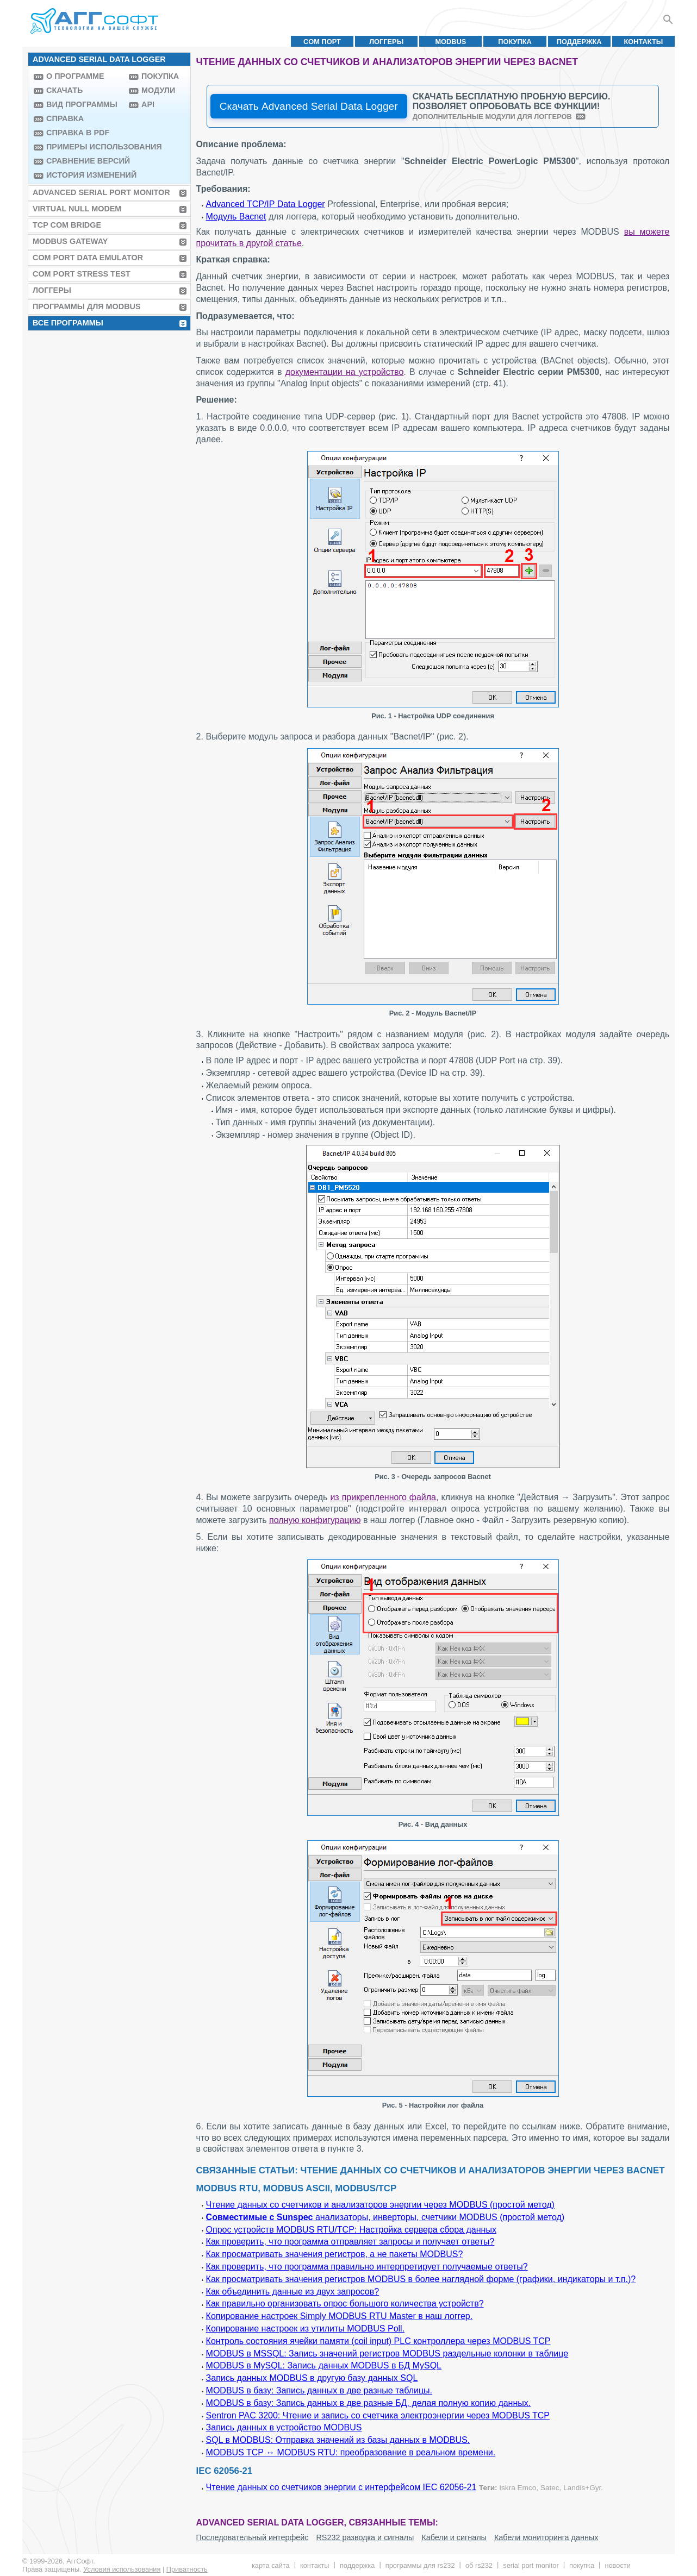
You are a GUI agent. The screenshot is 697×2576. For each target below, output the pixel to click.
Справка (65, 118)
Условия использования (121, 2569)
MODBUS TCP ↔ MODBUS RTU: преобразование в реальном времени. (351, 2452)
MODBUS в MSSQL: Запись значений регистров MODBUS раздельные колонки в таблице (387, 2353)
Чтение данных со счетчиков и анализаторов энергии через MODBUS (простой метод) (380, 2204)
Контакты (643, 41)
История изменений (84, 175)
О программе (75, 76)
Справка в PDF (77, 132)
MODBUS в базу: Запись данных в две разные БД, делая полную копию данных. (368, 2403)
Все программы (68, 322)
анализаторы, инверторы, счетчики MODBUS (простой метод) (385, 2217)
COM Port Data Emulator (88, 257)
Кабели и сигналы (454, 2537)
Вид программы (81, 104)
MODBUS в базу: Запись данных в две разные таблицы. (319, 2390)
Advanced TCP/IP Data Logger (265, 204)
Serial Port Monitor (530, 2565)
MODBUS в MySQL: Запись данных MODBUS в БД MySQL (323, 2365)
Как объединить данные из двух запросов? (292, 2291)
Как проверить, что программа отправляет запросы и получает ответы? (350, 2241)
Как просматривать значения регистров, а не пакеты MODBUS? (334, 2254)
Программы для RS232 (420, 2565)
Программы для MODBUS (87, 306)
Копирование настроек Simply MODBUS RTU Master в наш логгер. (339, 2316)
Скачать (64, 90)
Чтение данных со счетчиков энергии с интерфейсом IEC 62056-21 (341, 2487)
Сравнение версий (84, 160)
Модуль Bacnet (236, 216)
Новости (617, 2565)
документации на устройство (344, 372)
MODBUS (450, 41)
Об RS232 (479, 2565)
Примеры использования (84, 146)
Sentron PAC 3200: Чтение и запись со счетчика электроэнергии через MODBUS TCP (378, 2415)
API (147, 104)
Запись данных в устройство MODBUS (284, 2427)
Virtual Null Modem (77, 208)
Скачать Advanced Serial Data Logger (309, 106)
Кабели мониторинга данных (546, 2537)
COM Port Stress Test (81, 273)
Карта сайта (271, 2565)
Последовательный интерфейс (252, 2537)
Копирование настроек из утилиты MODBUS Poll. (305, 2328)
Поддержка (579, 41)
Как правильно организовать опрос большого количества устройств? (345, 2303)
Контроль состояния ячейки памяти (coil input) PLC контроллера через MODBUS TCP (378, 2341)
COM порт (322, 41)
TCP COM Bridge (67, 225)
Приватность (187, 2569)
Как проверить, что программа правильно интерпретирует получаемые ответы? (367, 2266)
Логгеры (386, 41)
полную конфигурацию (314, 1520)
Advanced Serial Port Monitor (101, 192)
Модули (158, 90)
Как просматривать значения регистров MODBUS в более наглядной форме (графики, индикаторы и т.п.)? (421, 2279)
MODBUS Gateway (70, 241)
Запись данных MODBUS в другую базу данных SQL (312, 2378)
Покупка (515, 41)
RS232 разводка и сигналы (365, 2537)
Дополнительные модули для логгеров (492, 116)
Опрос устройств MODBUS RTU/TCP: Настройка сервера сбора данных (351, 2229)
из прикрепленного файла (383, 1497)
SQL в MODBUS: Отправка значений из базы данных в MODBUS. (338, 2440)
